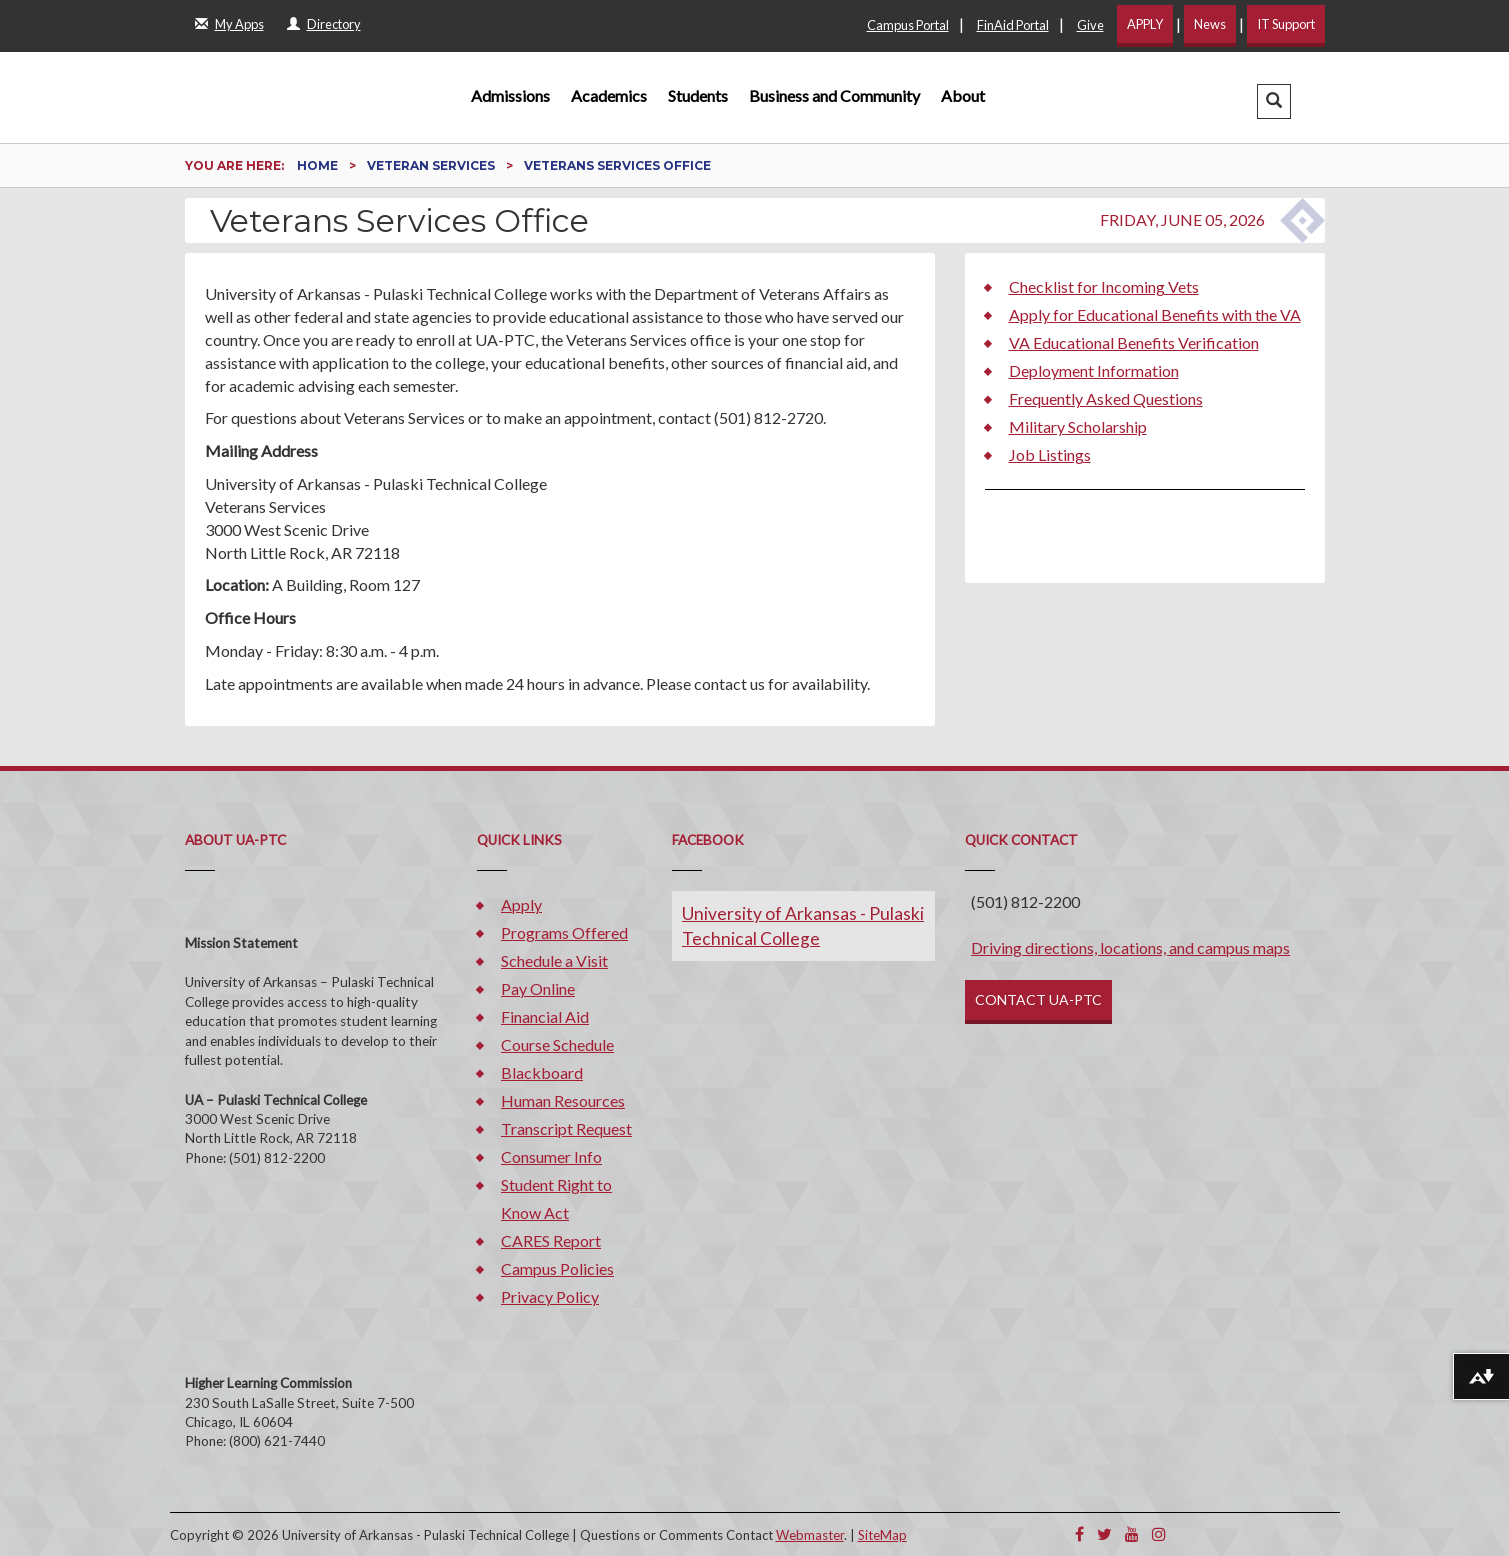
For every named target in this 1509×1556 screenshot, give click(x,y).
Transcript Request (566, 1128)
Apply (521, 904)
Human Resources (563, 1100)
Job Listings (1050, 454)
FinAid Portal (1013, 25)
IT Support (1286, 24)
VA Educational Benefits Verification (1134, 342)
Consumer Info (551, 1156)
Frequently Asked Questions (1106, 398)
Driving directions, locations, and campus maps (1130, 947)
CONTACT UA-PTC (1038, 999)
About (963, 95)
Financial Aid (545, 1016)
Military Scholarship (1078, 426)
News (1210, 24)
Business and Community (834, 95)
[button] (1274, 101)
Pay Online (538, 988)
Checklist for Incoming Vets (1104, 286)
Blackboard (542, 1072)
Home (319, 165)
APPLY (1145, 24)
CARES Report (551, 1240)
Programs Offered (564, 932)
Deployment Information (1094, 370)
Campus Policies (557, 1268)
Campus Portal (908, 25)
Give (1090, 25)
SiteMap (882, 1535)
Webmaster (810, 1535)
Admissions (510, 95)
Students (698, 95)
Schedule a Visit (554, 960)
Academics (609, 95)
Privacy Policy (550, 1296)
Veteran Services (432, 165)
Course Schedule (557, 1044)
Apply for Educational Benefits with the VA (1155, 314)
